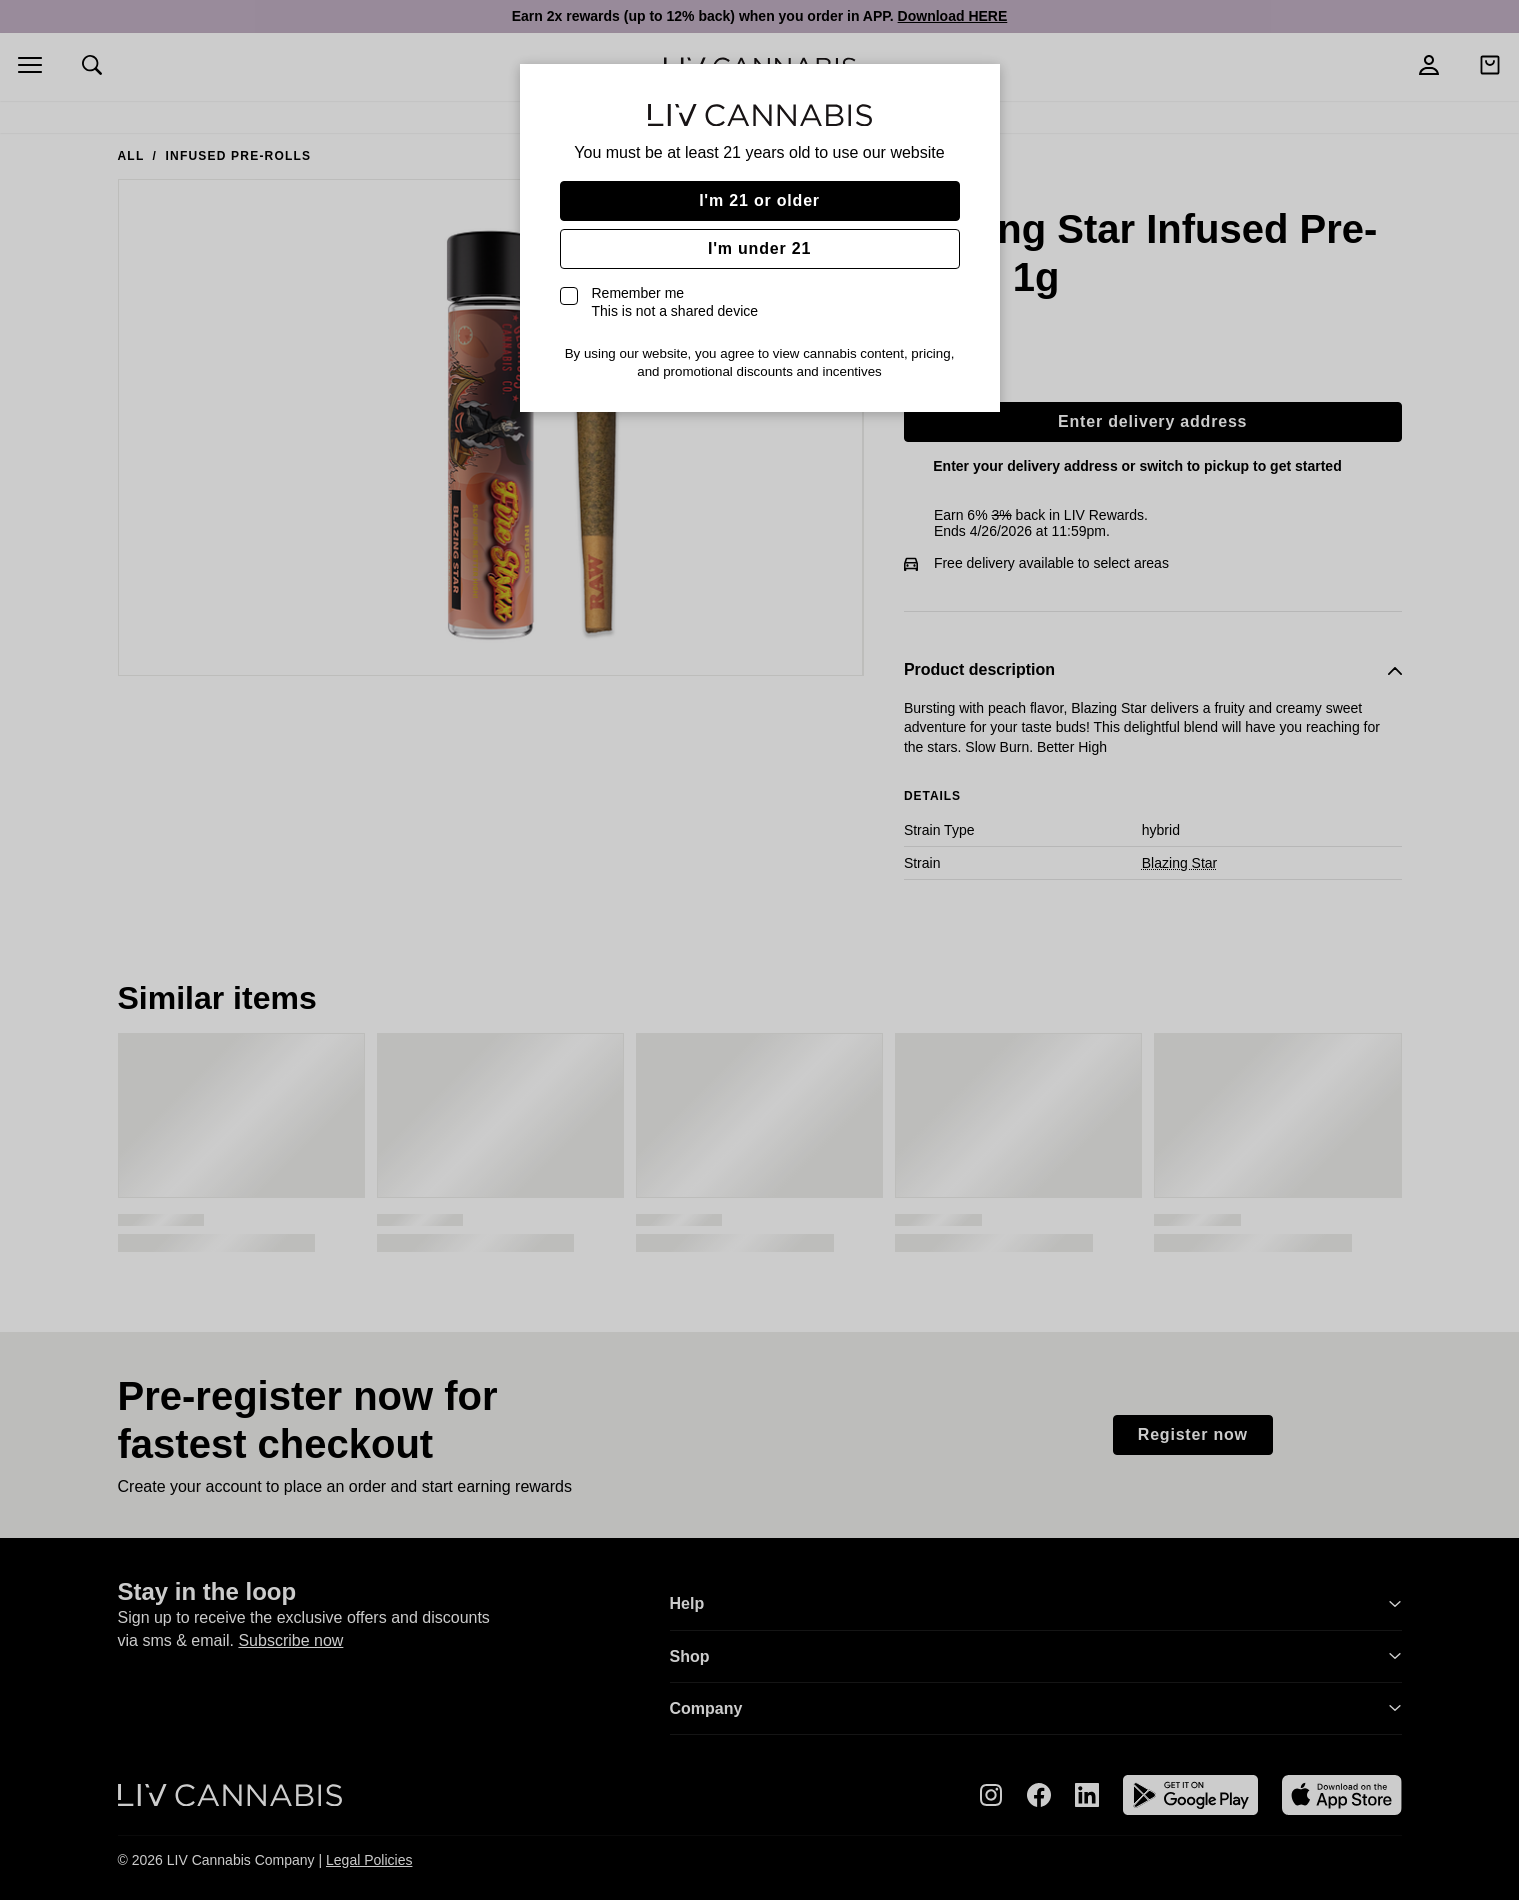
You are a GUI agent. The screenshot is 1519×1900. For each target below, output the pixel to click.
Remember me (675, 302)
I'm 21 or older (759, 200)
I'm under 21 (759, 248)
